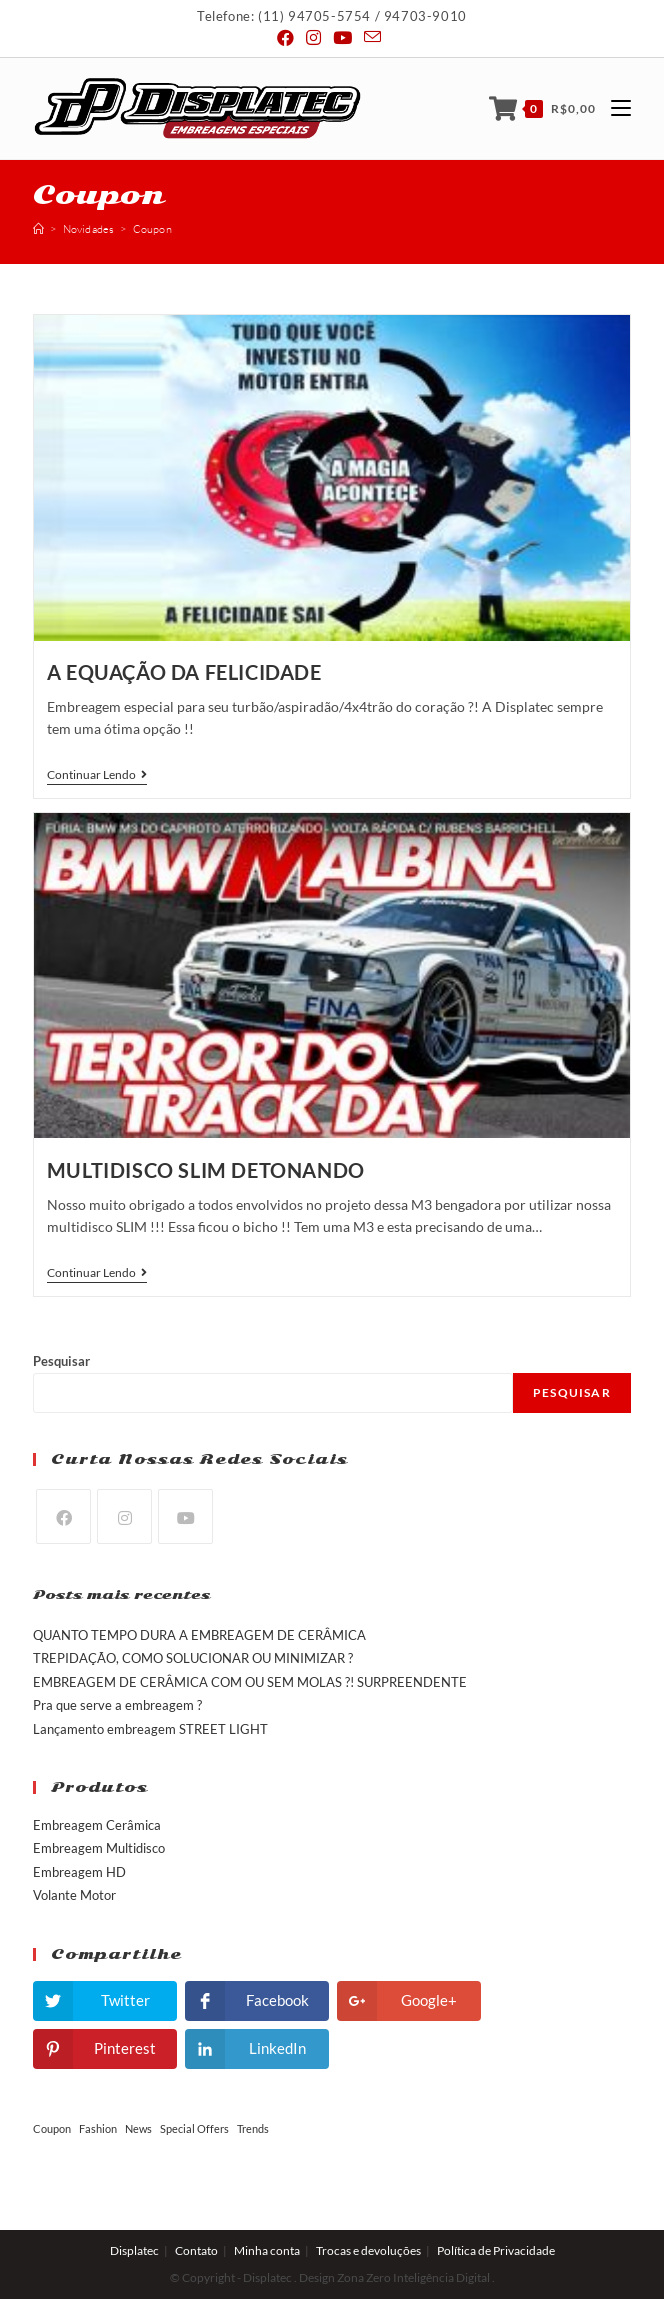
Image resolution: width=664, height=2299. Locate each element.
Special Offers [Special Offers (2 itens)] (194, 2128)
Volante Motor (74, 1895)
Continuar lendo (97, 775)
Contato (196, 2250)
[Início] (38, 229)
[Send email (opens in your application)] (372, 37)
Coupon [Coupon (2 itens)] (52, 2128)
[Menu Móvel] (613, 108)
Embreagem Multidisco (99, 1848)
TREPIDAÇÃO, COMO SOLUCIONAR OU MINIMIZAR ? (193, 1658)
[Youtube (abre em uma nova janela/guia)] (342, 38)
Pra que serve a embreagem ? (117, 1705)
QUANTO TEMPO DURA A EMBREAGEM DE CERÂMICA (199, 1635)
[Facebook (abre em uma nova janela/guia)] (288, 38)
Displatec (134, 2250)
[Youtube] (185, 1516)
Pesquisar (61, 1361)
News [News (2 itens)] (138, 2128)
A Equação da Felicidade (184, 672)
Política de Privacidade (496, 2250)
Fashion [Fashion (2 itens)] (98, 2128)
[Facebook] (63, 1516)
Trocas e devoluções (368, 2250)
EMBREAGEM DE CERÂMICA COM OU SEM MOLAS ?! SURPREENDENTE (250, 1682)
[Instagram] (124, 1516)
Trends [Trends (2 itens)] (253, 2128)
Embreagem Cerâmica (97, 1825)
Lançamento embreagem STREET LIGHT (150, 1729)
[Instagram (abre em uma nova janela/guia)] (313, 38)
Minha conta (267, 2250)
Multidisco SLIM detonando (206, 1170)
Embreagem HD (79, 1872)
